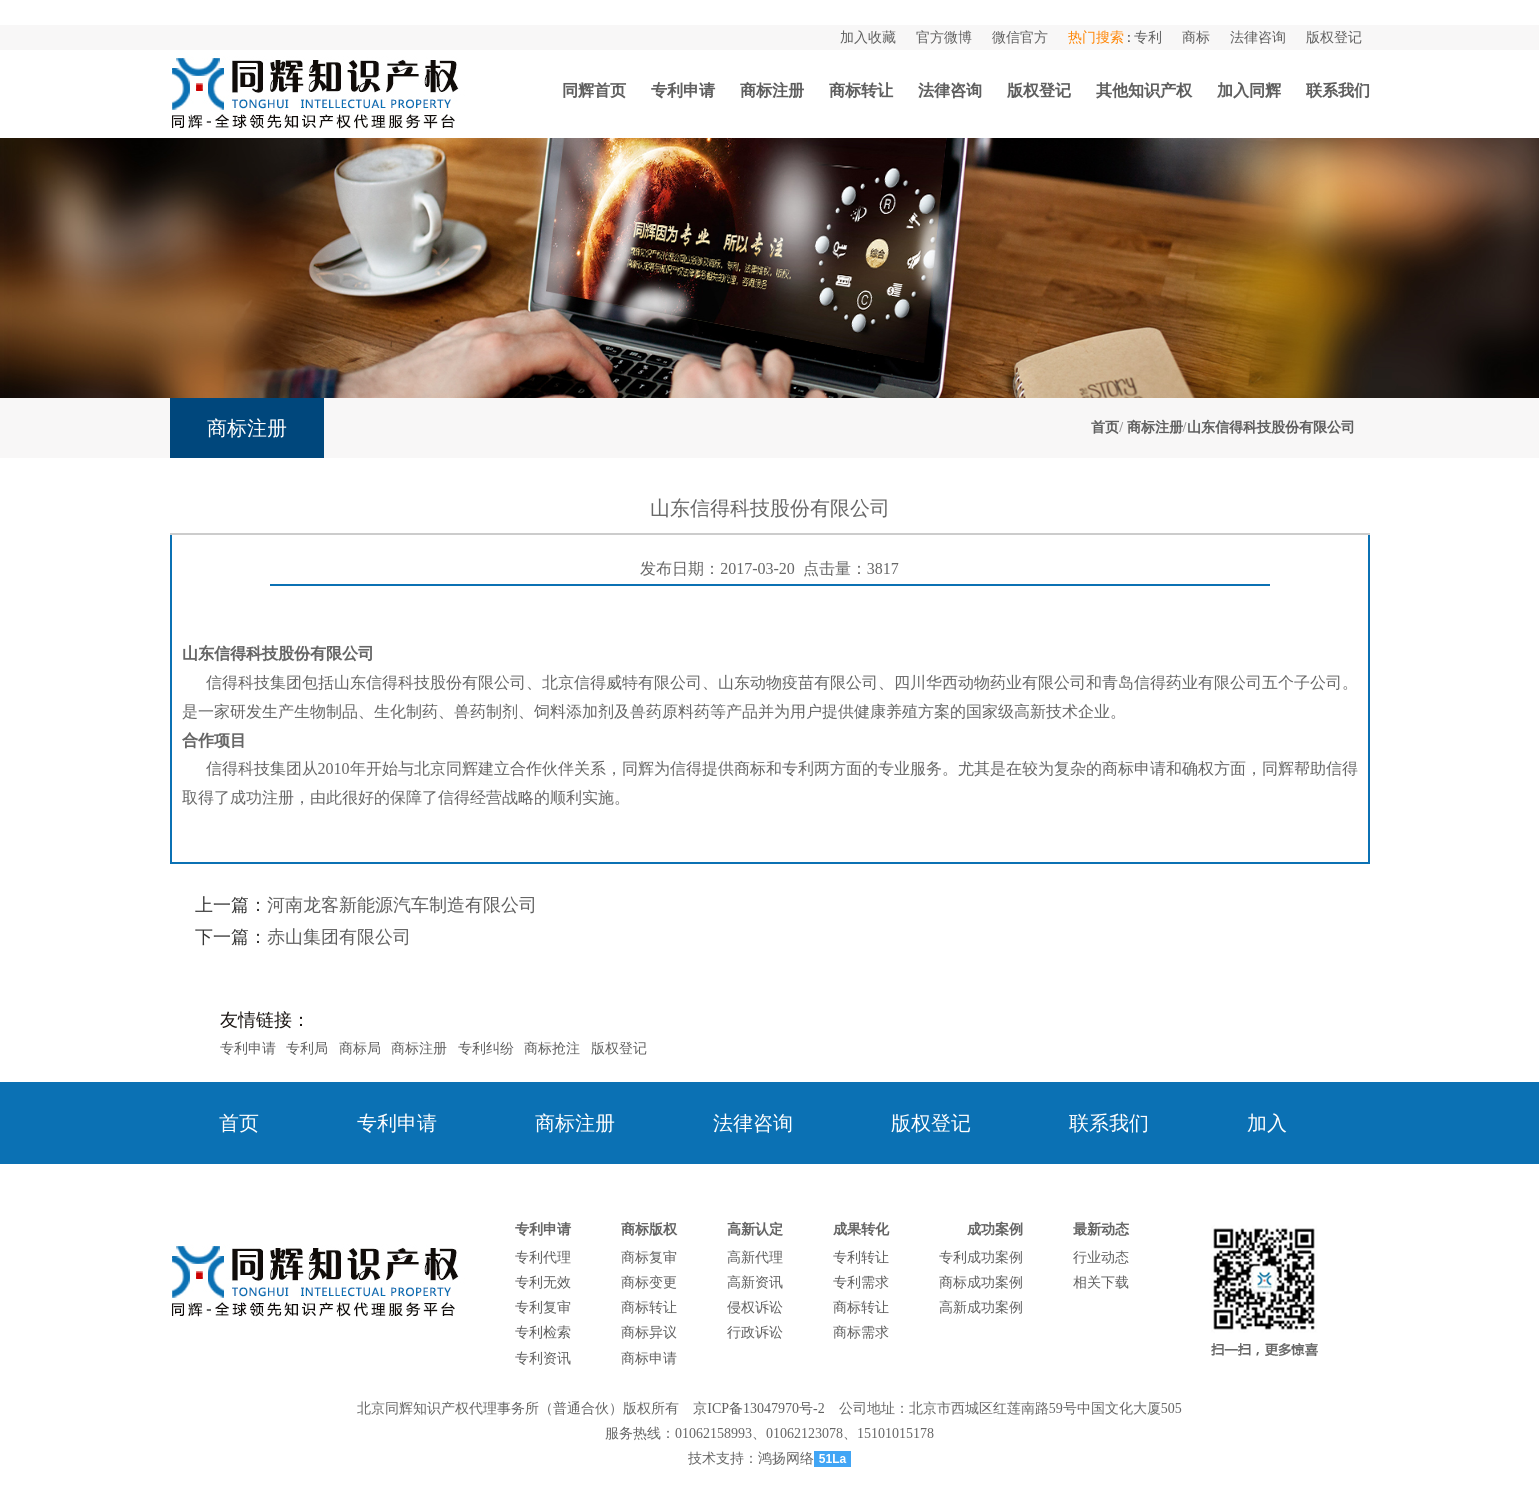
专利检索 (543, 1332)
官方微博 (944, 37)
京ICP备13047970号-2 (758, 1408)
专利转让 (861, 1257)
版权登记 (1334, 37)
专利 (1148, 37)
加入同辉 (1249, 90)
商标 (1196, 37)
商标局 (360, 1048)
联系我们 (1338, 90)
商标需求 (861, 1332)
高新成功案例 (981, 1307)
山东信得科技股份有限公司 (1271, 427)
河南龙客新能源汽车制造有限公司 (402, 905)
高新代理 (755, 1257)
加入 (1267, 1123)
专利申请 (683, 90)
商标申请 (649, 1358)
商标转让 (861, 90)
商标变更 (649, 1282)
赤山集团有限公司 (339, 937)
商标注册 (772, 90)
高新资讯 (755, 1282)
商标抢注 (552, 1048)
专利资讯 (543, 1358)
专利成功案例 (981, 1257)
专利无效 (543, 1282)
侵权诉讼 (755, 1307)
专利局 (307, 1048)
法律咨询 (1258, 37)
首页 (1105, 427)
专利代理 (543, 1257)
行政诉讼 (755, 1332)
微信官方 (1020, 37)
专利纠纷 (486, 1048)
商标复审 (649, 1257)
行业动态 (1101, 1257)
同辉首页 (594, 90)
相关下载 (1101, 1282)
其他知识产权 (1144, 90)
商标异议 (649, 1332)
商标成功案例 (981, 1282)
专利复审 (543, 1307)
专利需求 (861, 1282)
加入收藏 (868, 37)
